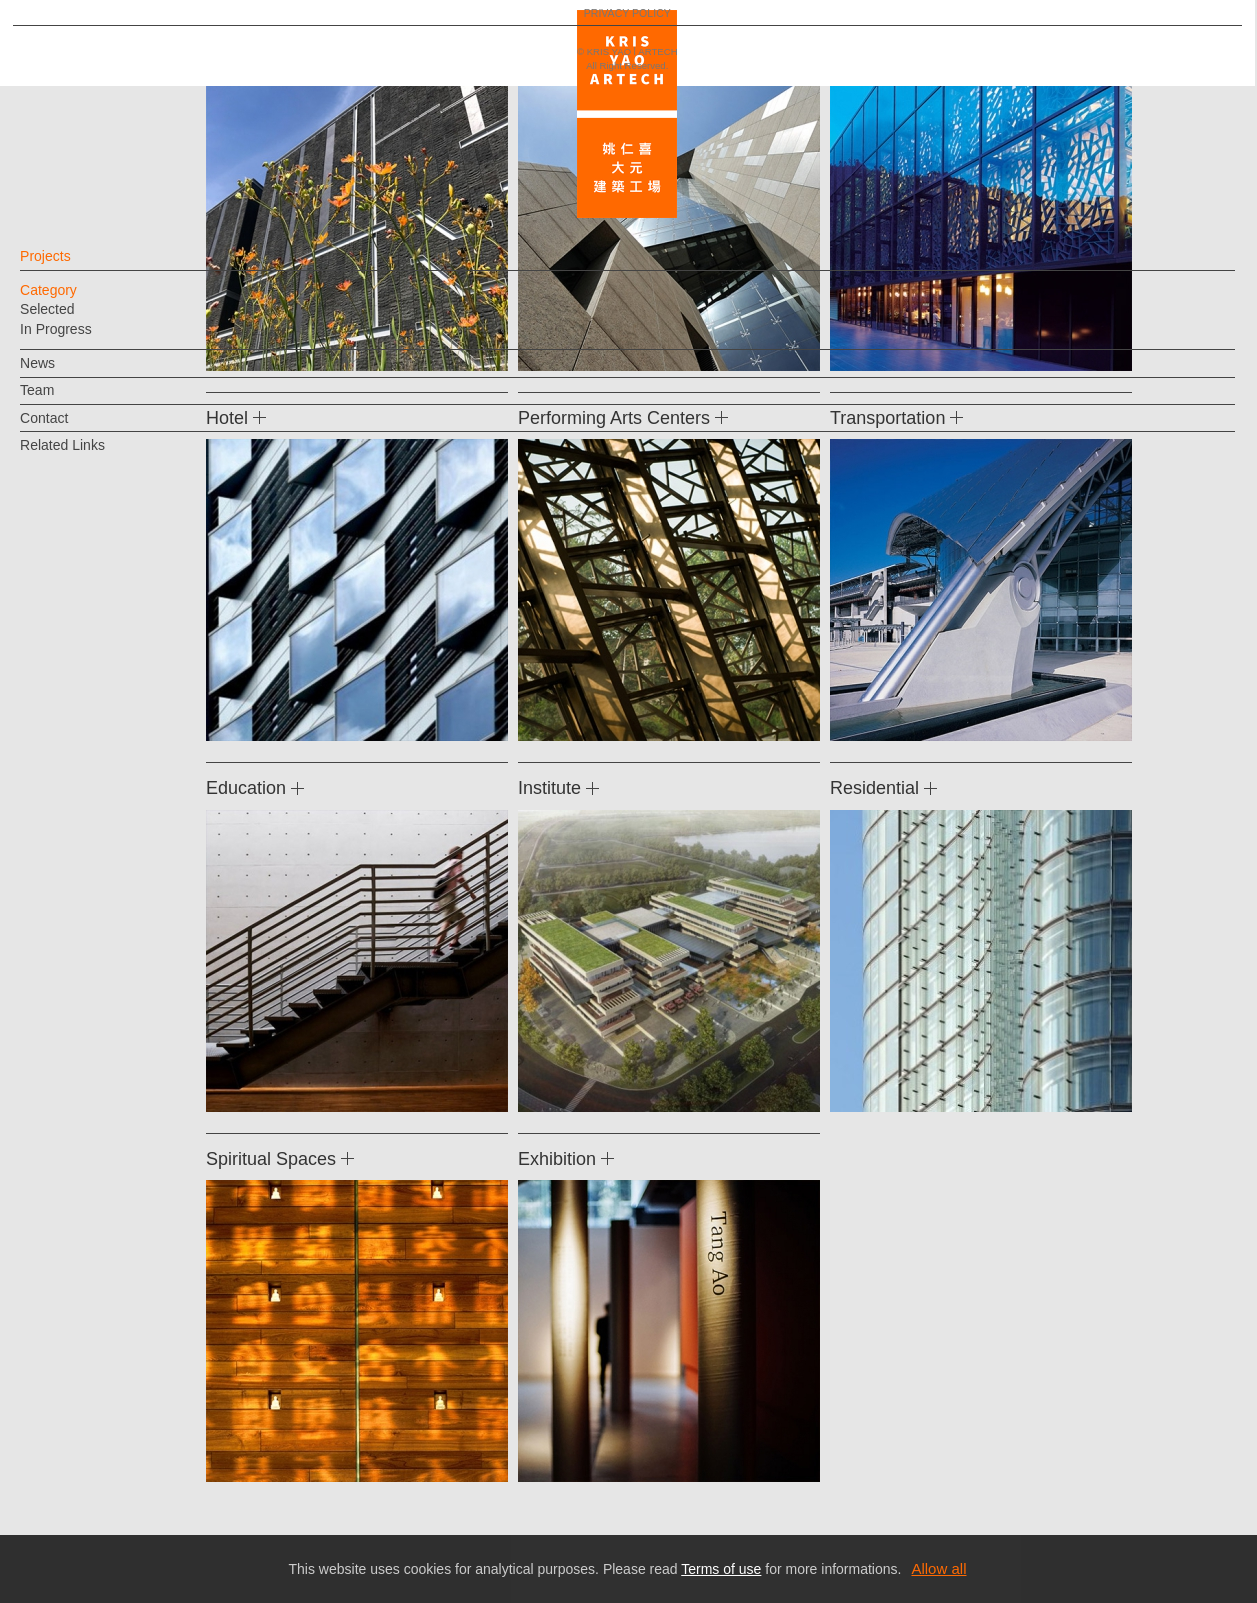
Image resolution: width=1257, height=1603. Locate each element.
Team (70, 400)
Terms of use (721, 1569)
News (70, 373)
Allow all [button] (938, 1568)
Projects (78, 266)
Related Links (95, 455)
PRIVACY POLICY (102, 1325)
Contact (77, 428)
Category (81, 300)
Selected (80, 319)
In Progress (89, 339)
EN (136, 1266)
